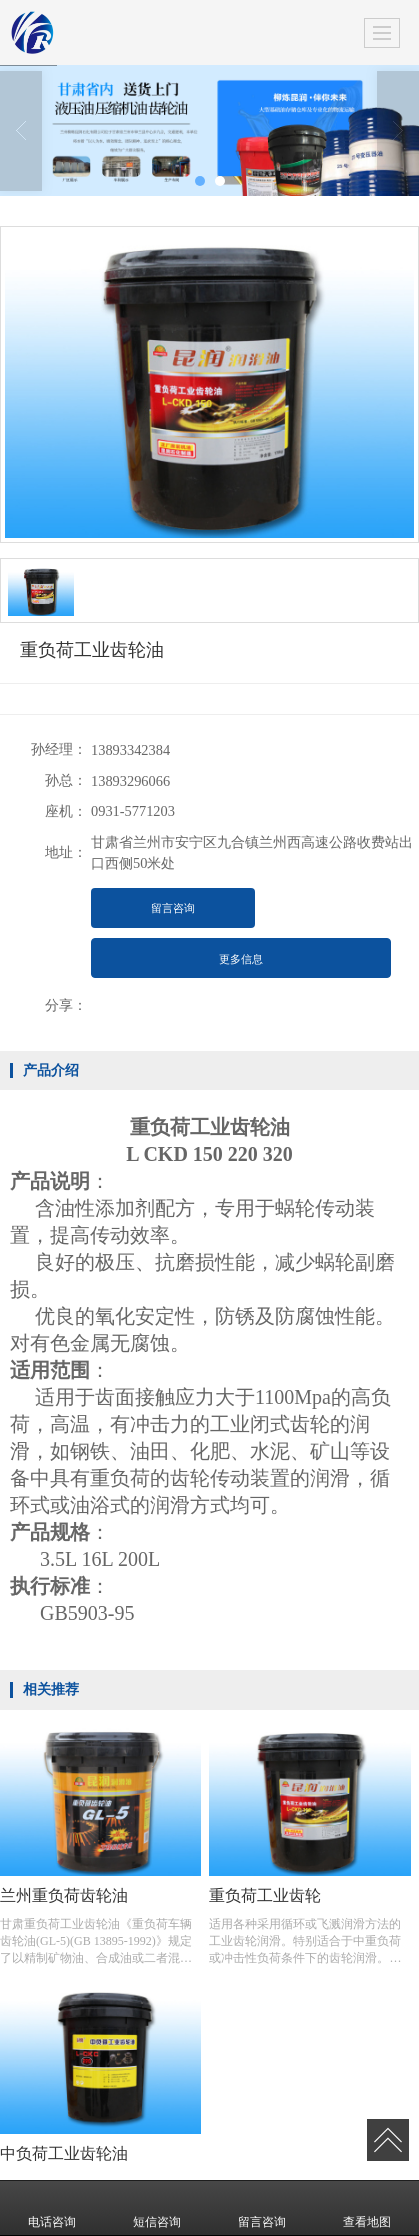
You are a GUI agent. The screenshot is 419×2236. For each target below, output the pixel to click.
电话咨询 (52, 2208)
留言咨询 (173, 908)
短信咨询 (157, 2208)
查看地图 (367, 2208)
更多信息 (241, 959)
